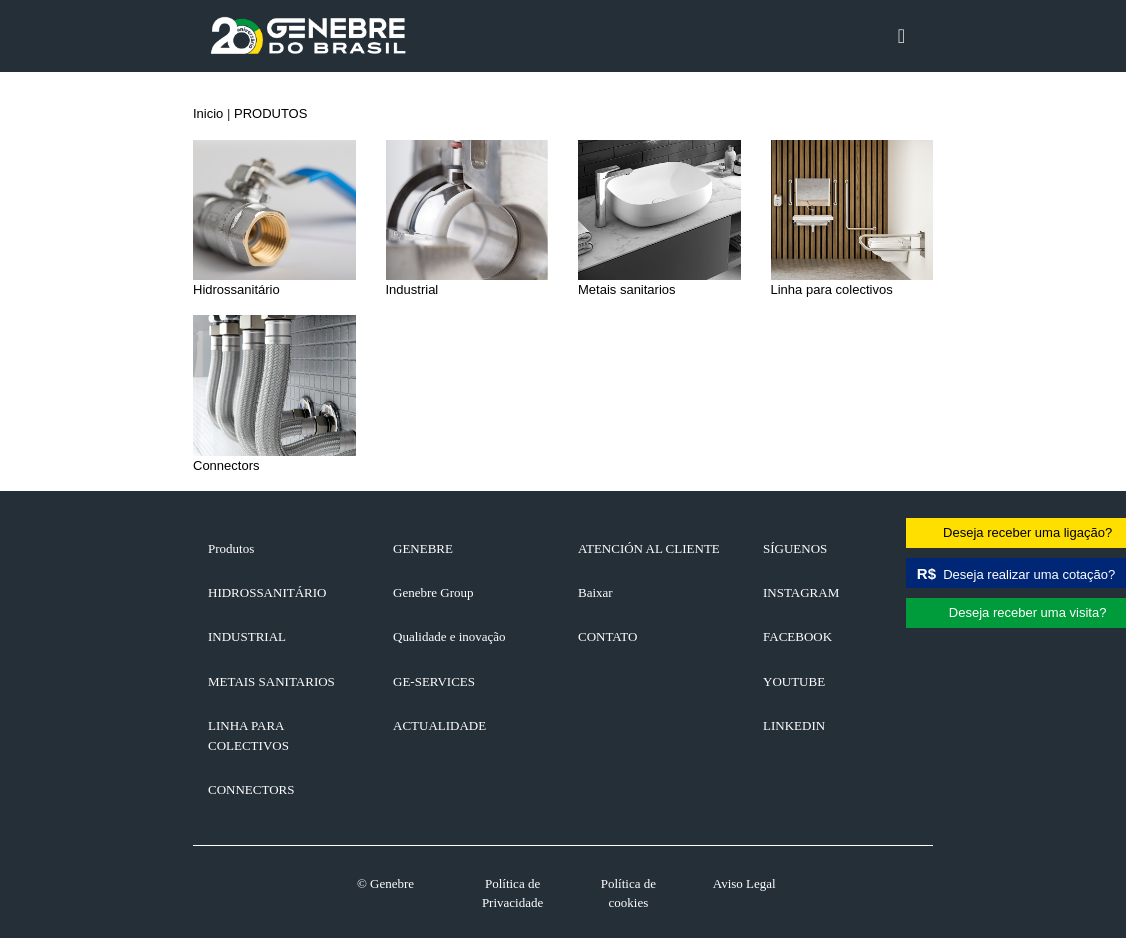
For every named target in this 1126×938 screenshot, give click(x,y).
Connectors (251, 789)
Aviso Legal (744, 883)
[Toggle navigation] (901, 36)
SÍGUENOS (795, 548)
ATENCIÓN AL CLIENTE (649, 548)
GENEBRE (423, 548)
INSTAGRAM (801, 592)
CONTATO (607, 636)
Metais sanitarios (271, 681)
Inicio (208, 113)
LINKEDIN (794, 725)
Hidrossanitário (267, 592)
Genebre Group (433, 592)
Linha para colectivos (248, 735)
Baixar (595, 592)
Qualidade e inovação (449, 636)
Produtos (231, 548)
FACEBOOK (797, 636)
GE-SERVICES (434, 681)
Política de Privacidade (512, 893)
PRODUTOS (270, 113)
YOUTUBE (794, 681)
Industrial (247, 636)
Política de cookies (628, 893)
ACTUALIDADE (439, 725)
